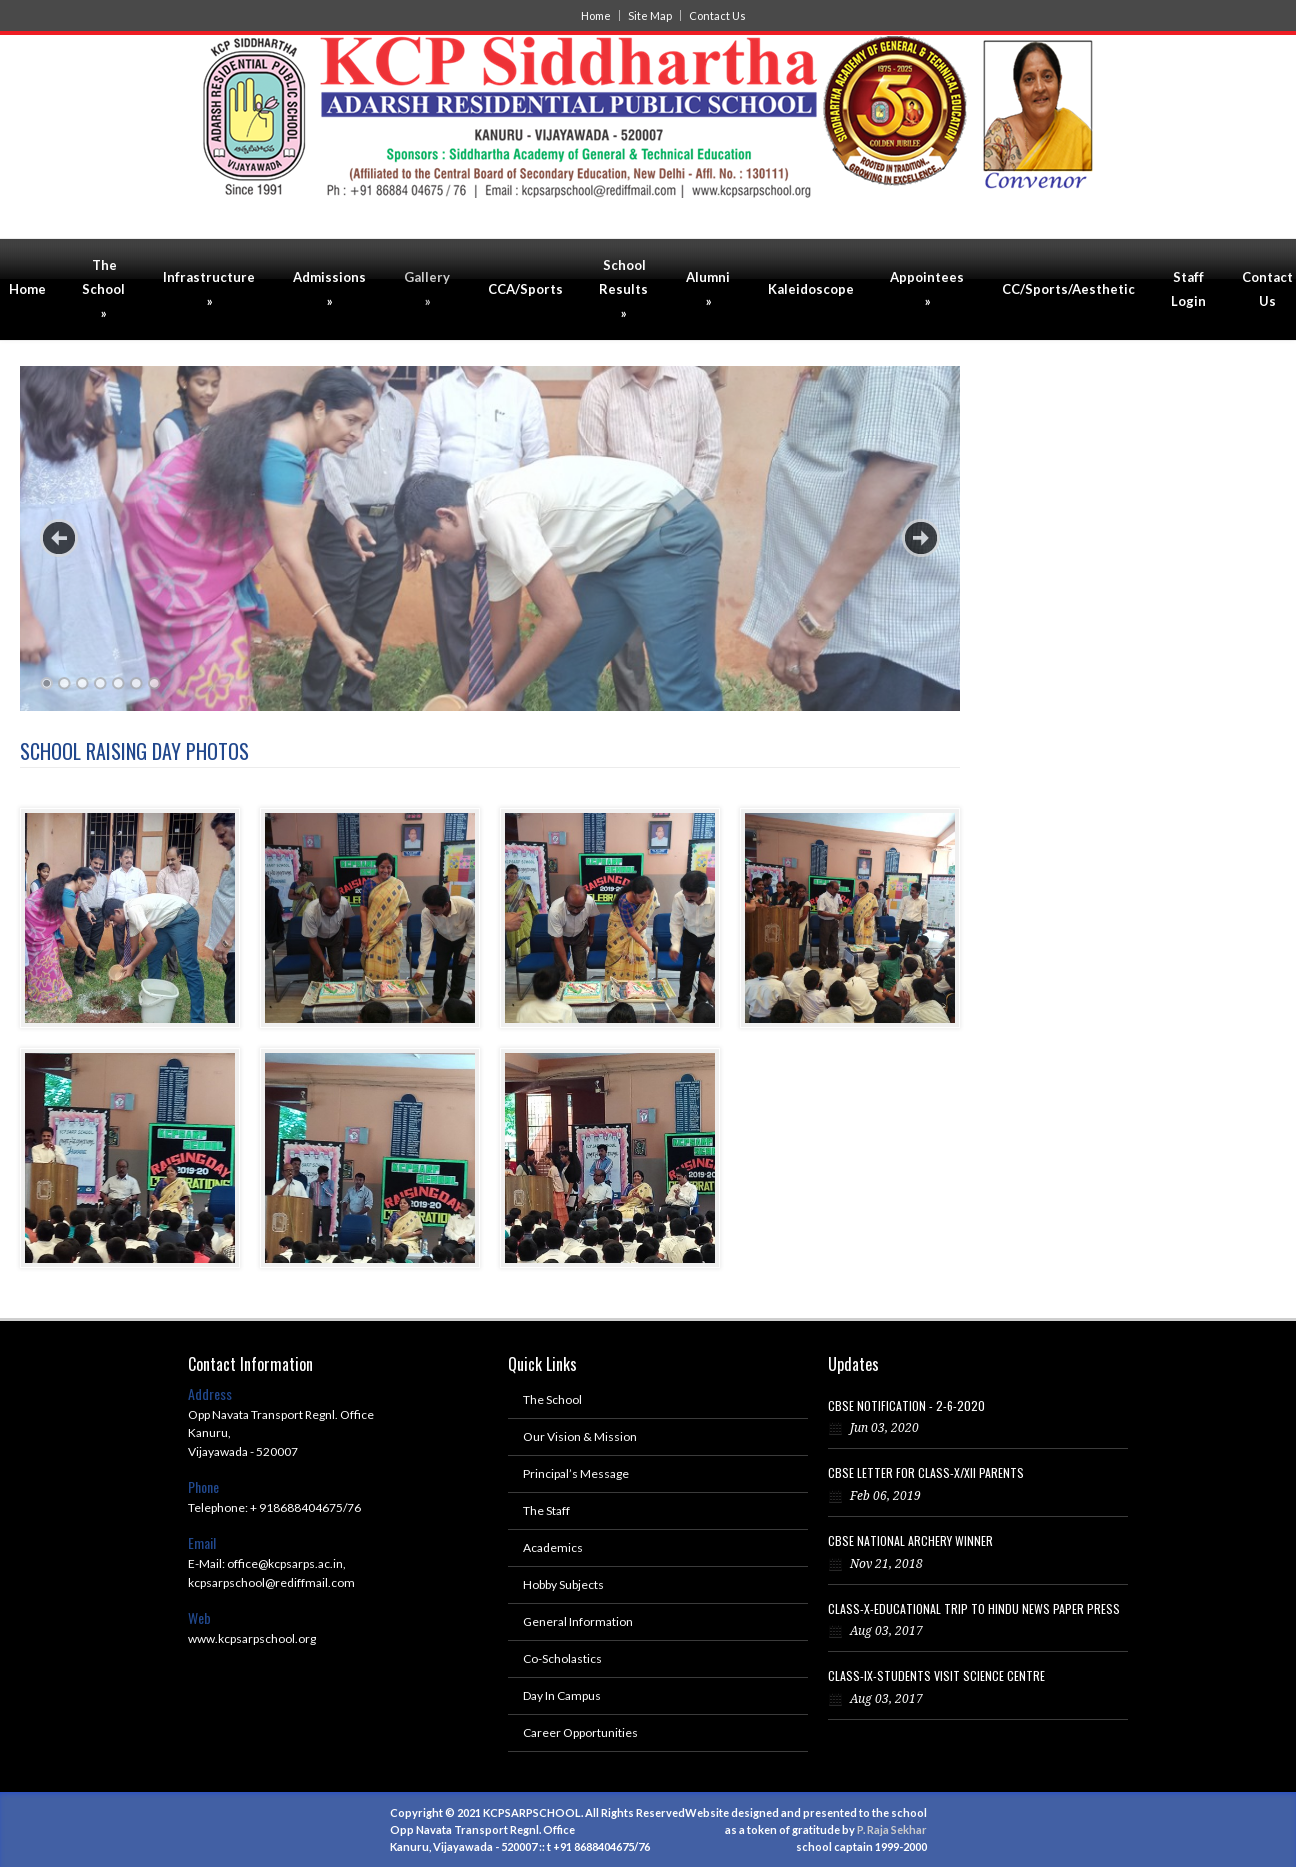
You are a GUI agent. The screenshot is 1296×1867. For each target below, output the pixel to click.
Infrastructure (209, 289)
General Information (578, 1621)
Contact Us (717, 15)
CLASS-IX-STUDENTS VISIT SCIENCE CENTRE (936, 1675)
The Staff (546, 1510)
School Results (623, 289)
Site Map (650, 15)
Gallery (427, 289)
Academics (553, 1547)
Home (596, 15)
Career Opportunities (580, 1732)
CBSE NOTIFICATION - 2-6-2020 (906, 1405)
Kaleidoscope (811, 289)
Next (921, 538)
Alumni (708, 289)
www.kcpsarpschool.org (252, 1638)
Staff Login (1188, 289)
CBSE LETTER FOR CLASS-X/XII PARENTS (926, 1472)
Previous (59, 538)
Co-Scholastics (562, 1658)
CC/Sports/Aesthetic (1068, 289)
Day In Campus (562, 1695)
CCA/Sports (525, 289)
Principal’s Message (576, 1473)
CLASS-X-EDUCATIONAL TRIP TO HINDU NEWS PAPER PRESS (974, 1608)
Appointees (927, 289)
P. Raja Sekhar (892, 1829)
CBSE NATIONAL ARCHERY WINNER (910, 1540)
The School (103, 289)
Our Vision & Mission (580, 1436)
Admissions (329, 289)
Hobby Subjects (563, 1584)
